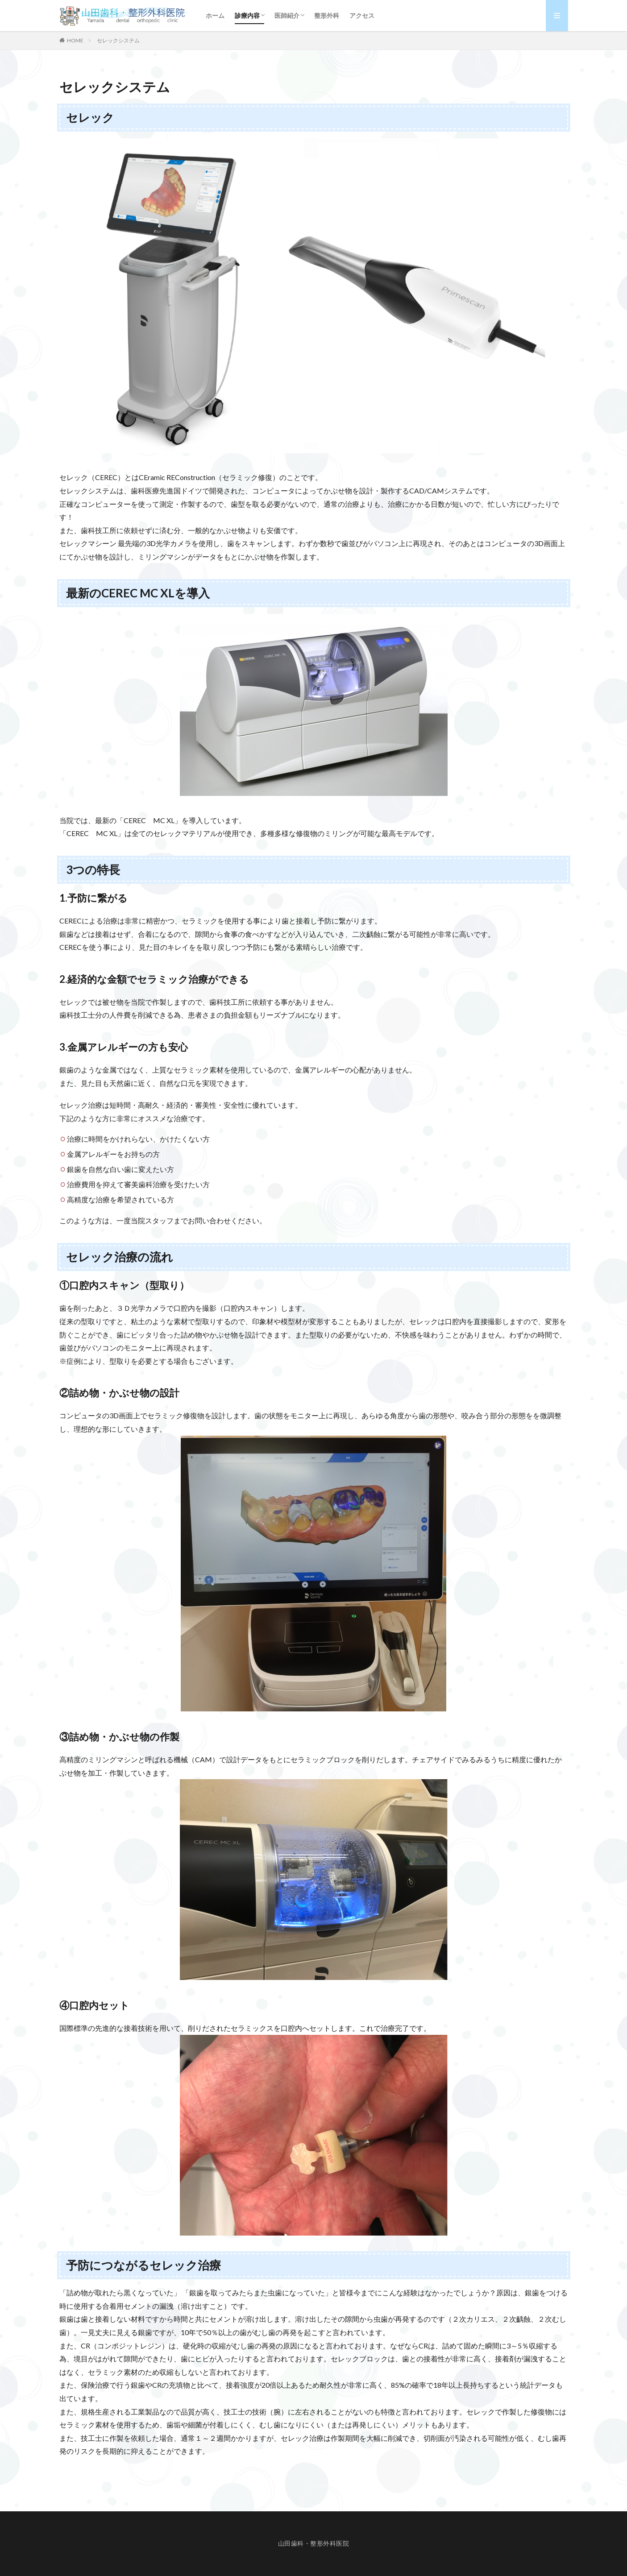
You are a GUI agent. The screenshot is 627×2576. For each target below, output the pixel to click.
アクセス (361, 15)
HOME (75, 40)
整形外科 (326, 15)
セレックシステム (118, 40)
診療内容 (247, 15)
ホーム (215, 15)
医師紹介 (286, 15)
